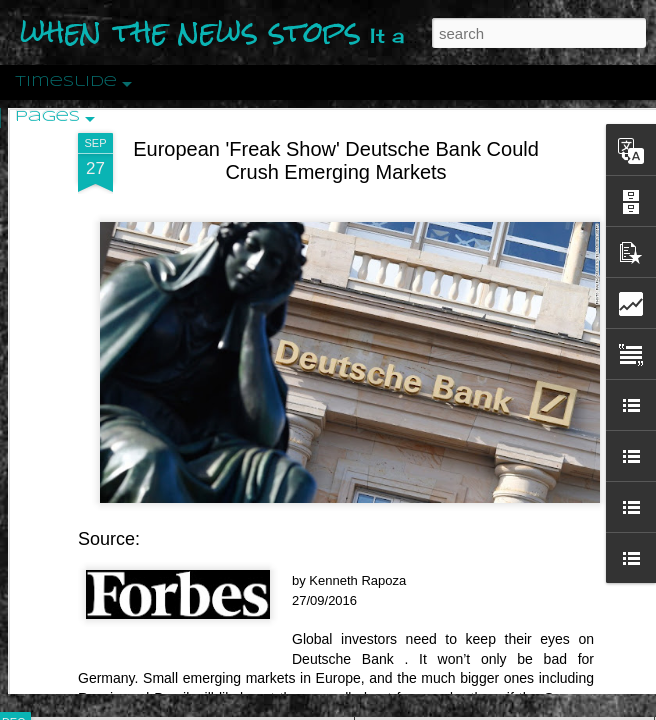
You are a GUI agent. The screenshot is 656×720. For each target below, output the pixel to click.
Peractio (85, 464)
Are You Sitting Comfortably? (486, 512)
